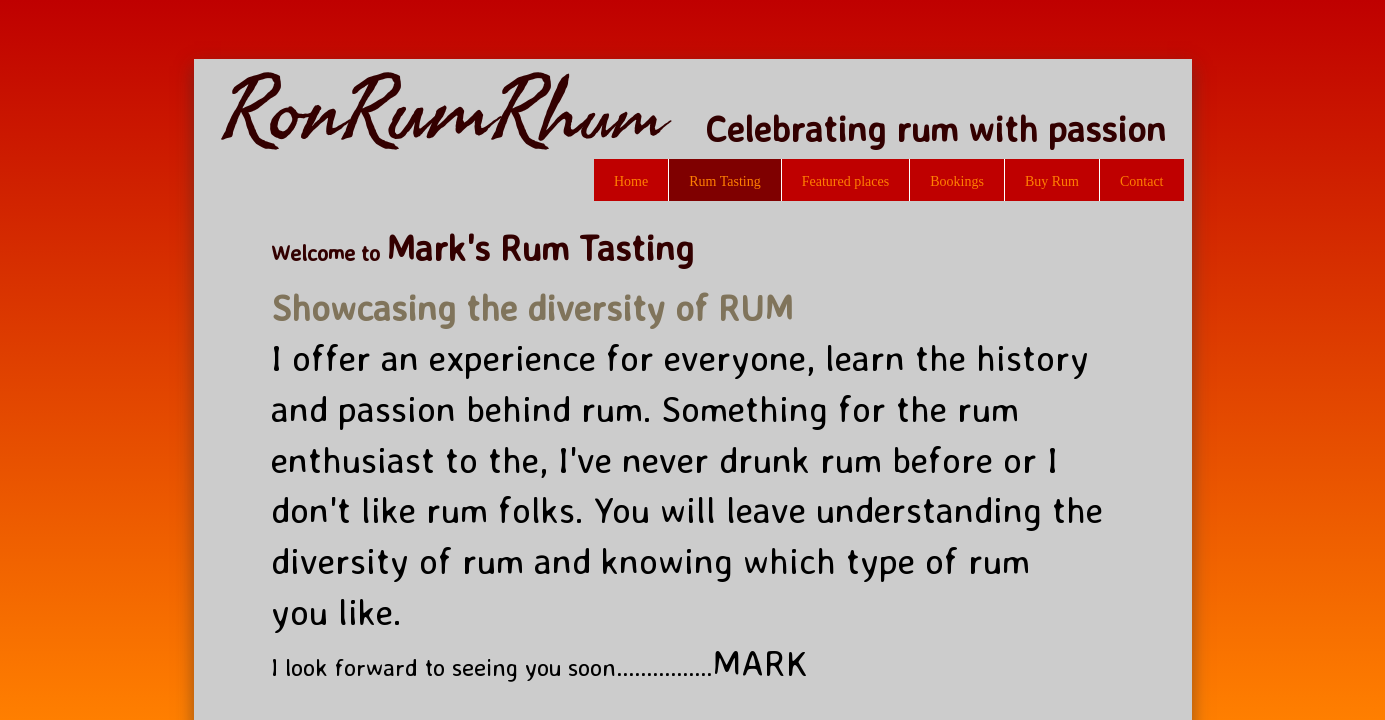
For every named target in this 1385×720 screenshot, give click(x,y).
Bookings (957, 181)
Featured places (845, 181)
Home (631, 181)
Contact (1142, 181)
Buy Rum (1052, 181)
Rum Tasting (725, 181)
